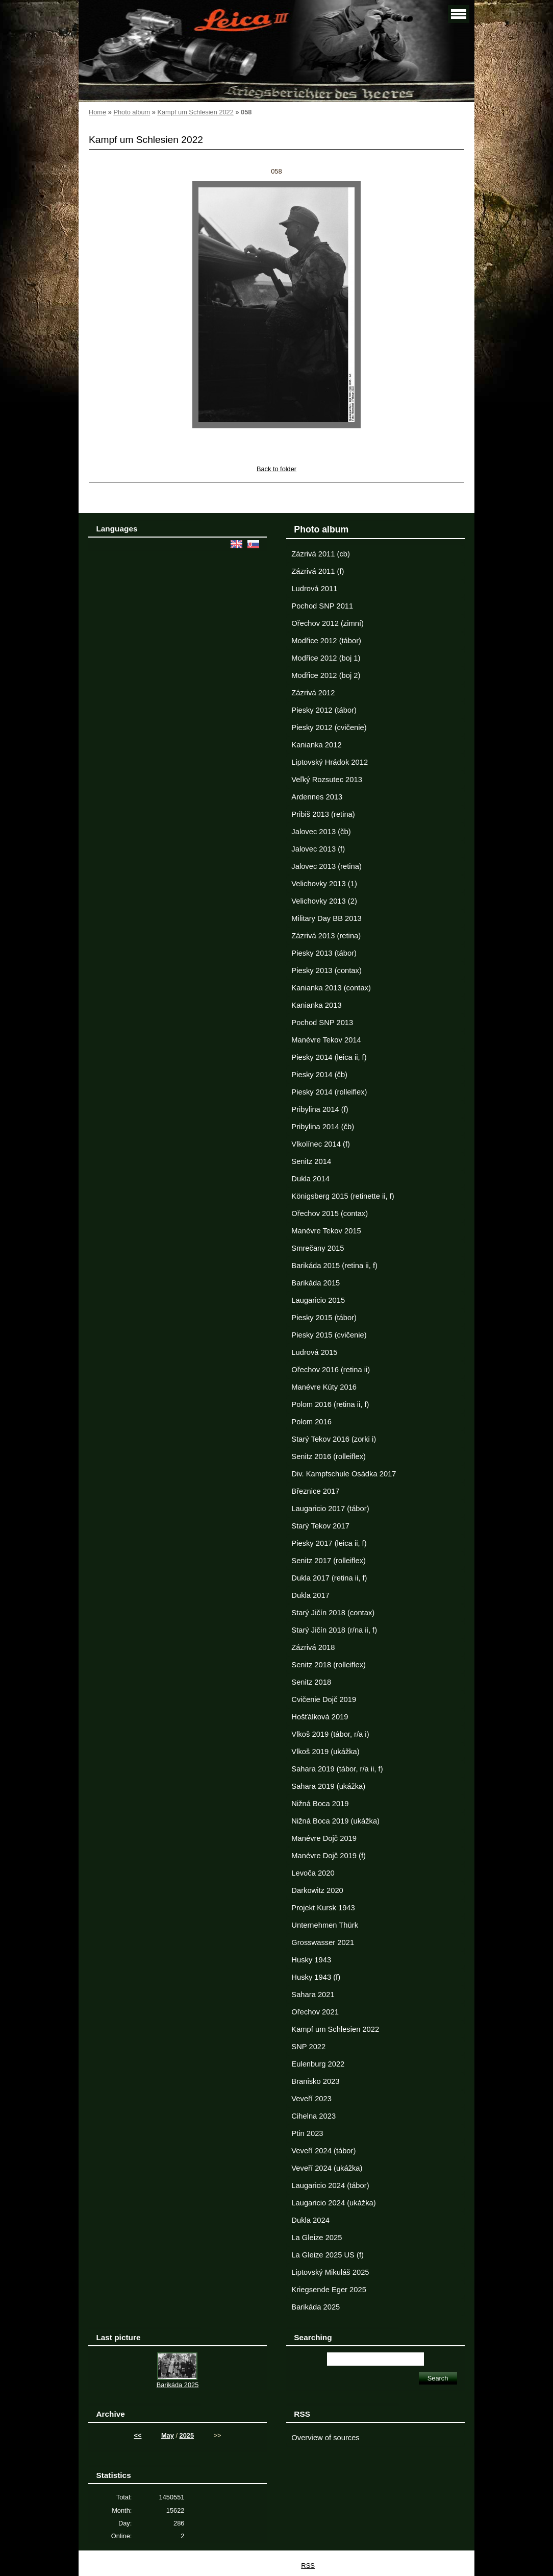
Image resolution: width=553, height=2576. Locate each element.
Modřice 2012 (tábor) (326, 641)
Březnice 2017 (315, 1491)
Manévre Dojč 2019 (324, 1838)
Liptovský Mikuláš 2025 (330, 2272)
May (167, 2435)
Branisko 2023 (315, 2081)
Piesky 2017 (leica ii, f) (328, 1543)
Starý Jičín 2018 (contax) (332, 1613)
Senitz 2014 (311, 1161)
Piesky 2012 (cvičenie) (328, 727)
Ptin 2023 (307, 2133)
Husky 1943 (311, 1960)
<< (138, 2435)
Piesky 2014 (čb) (319, 1075)
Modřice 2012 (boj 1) (325, 658)
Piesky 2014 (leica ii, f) (328, 1057)
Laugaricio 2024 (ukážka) (333, 2203)
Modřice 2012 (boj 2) (325, 675)
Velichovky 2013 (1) (324, 884)
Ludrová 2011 (314, 589)
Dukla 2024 (310, 2220)
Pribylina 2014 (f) (319, 1109)
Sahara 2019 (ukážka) (328, 1786)
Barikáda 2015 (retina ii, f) (334, 1265)
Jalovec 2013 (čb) (320, 832)
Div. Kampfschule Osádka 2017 (343, 1474)
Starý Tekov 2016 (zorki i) (333, 1439)
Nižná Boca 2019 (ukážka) (335, 1821)
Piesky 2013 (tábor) (324, 953)
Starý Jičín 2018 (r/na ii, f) (334, 1630)
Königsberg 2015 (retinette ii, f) (342, 1196)
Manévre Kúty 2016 (324, 1387)
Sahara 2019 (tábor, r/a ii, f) (337, 1769)
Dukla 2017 (310, 1595)
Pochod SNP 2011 (322, 606)
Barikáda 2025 (315, 2307)
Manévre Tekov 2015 (326, 1231)
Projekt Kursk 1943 (323, 1908)
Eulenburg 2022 (317, 2064)
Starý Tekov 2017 (320, 1526)
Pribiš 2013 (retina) (323, 814)
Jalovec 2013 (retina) (326, 866)
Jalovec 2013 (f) (318, 849)
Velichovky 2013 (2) (324, 901)
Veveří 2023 (311, 2099)
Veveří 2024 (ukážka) (326, 2168)
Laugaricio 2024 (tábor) (330, 2185)
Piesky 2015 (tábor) (324, 1318)
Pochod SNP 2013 (322, 1022)
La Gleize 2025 (316, 2237)
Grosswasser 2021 (322, 1942)
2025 (187, 2435)
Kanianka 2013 (316, 1005)
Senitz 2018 (311, 1682)
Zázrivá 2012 (313, 693)
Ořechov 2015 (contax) (329, 1213)
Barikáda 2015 (315, 1283)
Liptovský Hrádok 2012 (329, 762)
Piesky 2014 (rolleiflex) (329, 1092)
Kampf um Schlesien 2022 (195, 112)
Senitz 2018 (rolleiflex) (328, 1665)
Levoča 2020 (312, 1873)
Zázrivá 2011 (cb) (320, 554)
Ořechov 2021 (314, 2012)
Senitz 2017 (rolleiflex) (328, 1561)
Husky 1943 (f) (315, 1977)
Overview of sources (325, 2438)
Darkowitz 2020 (317, 1890)
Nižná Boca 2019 (319, 1804)
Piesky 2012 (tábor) (324, 710)
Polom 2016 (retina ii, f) (330, 1404)
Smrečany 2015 (317, 1248)
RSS (308, 2565)
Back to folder (276, 469)
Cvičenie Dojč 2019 (323, 1699)
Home (97, 112)
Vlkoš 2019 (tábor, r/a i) (330, 1734)
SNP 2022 (308, 2047)
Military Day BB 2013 (326, 918)
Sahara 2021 (312, 1994)
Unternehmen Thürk (324, 1925)
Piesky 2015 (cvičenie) (328, 1335)
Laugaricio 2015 (318, 1300)
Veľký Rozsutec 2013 (326, 779)
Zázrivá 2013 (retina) (326, 936)
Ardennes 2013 (316, 797)
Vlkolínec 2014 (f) (320, 1144)
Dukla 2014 (310, 1179)
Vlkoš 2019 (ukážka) (325, 1751)
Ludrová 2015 (314, 1352)
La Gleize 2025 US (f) (327, 2255)
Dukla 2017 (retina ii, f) (329, 1578)
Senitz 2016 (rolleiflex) (328, 1456)
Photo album (131, 112)
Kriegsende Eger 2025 (328, 2290)
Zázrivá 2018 (313, 1647)
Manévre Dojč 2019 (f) (328, 1856)
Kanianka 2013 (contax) (330, 988)
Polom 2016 (311, 1422)
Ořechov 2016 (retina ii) (330, 1370)
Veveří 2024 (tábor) (323, 2151)
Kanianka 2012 (316, 745)
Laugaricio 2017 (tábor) (330, 1508)
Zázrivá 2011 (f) (317, 571)
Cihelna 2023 (313, 2116)
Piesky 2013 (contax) (326, 970)
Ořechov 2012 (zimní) (327, 623)
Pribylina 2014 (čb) (322, 1127)
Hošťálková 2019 (319, 1717)
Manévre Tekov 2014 (326, 1040)
